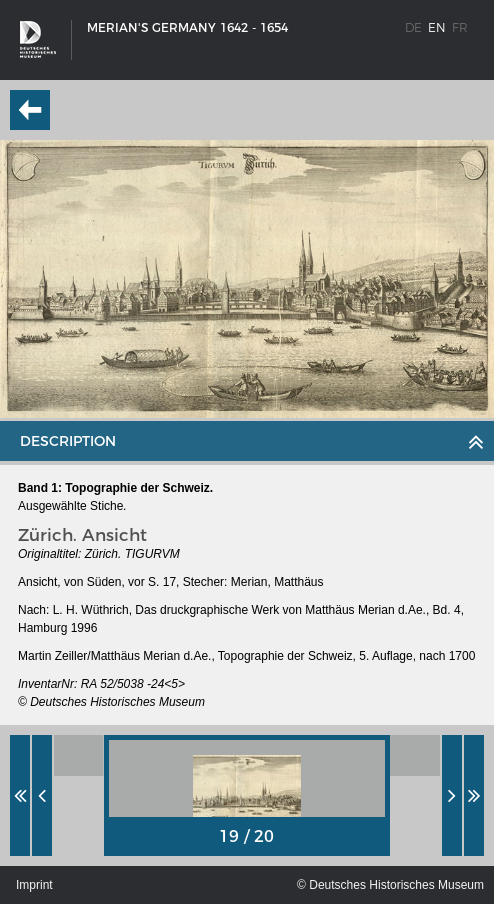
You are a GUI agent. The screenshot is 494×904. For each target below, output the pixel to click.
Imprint (34, 885)
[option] (247, 795)
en (437, 27)
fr (460, 27)
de (413, 27)
